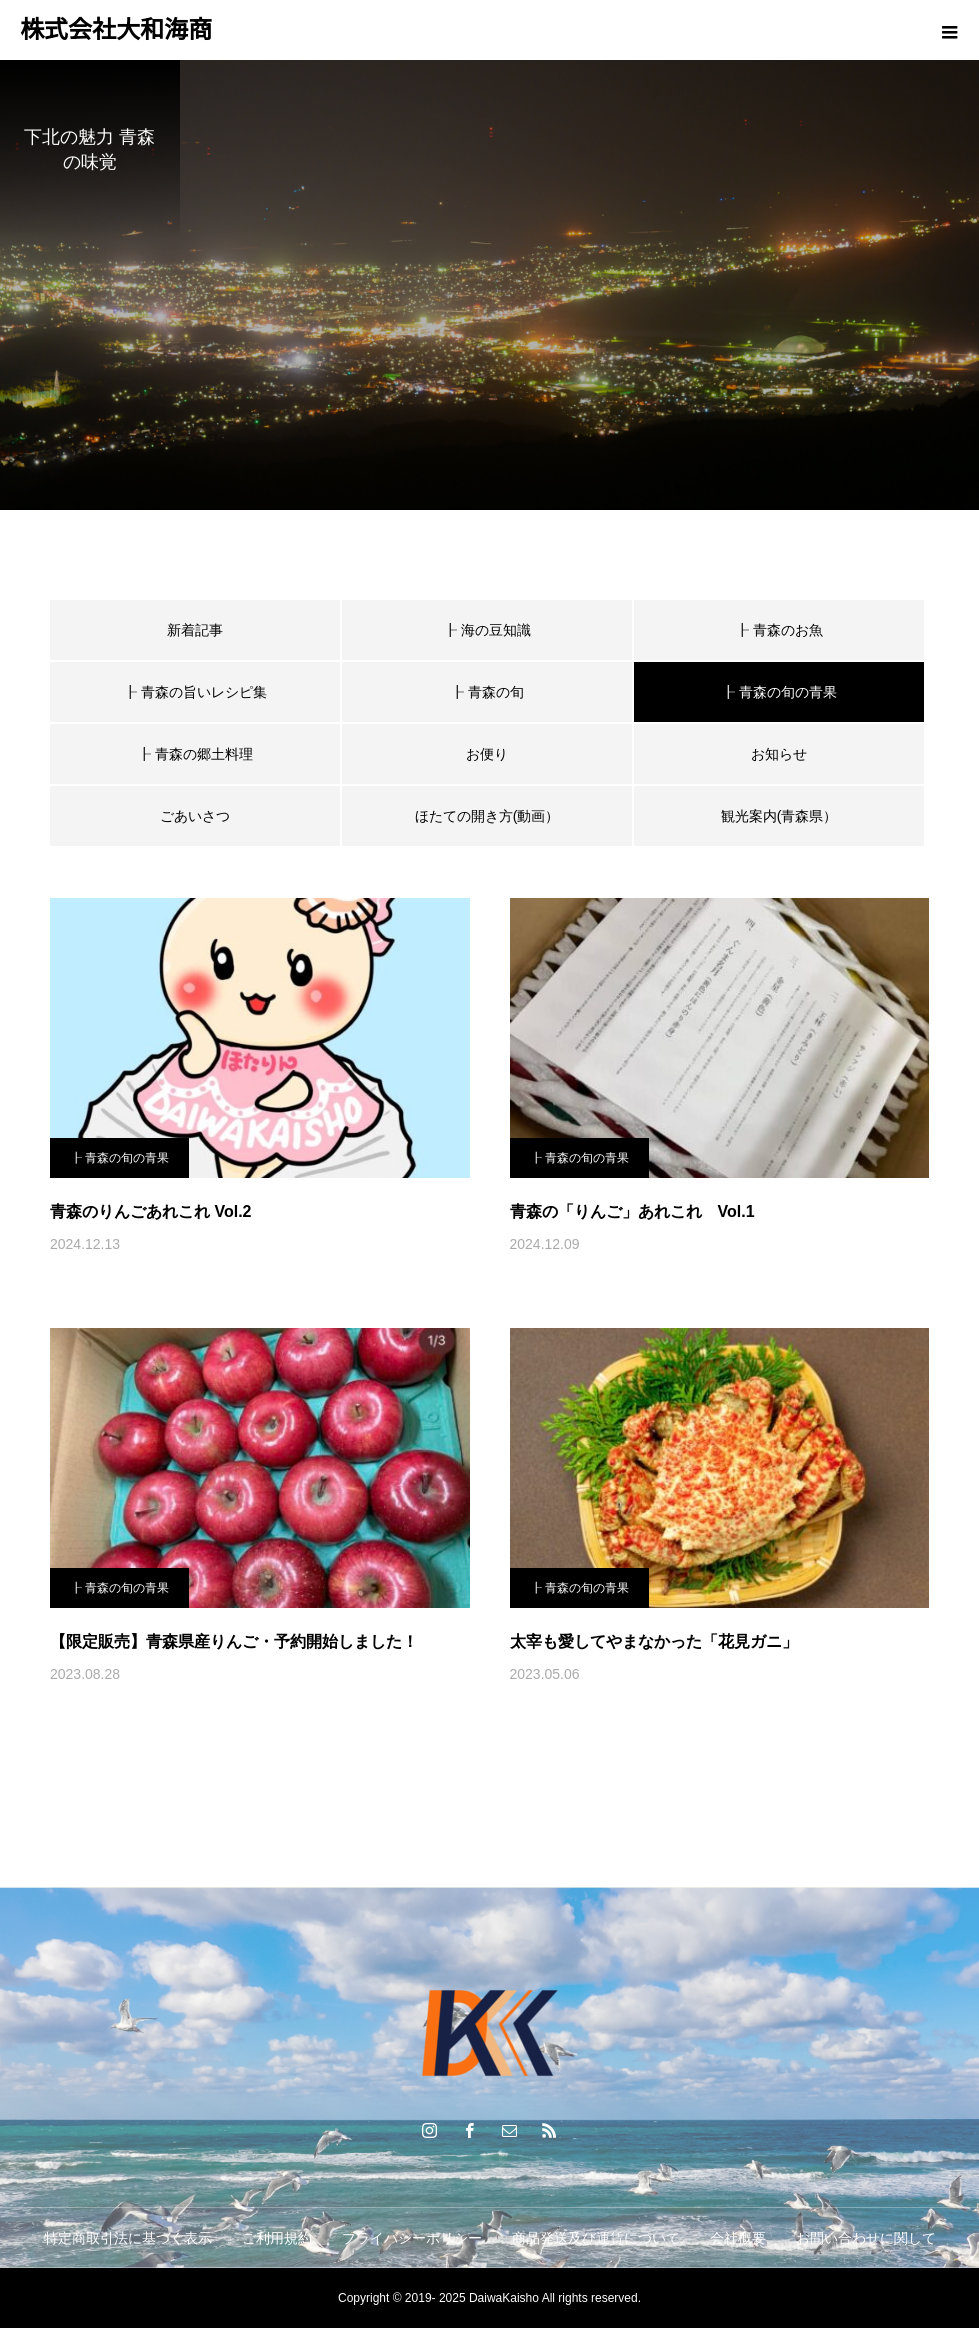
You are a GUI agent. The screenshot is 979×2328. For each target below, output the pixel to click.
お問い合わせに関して (866, 2238)
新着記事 (195, 630)
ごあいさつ (195, 816)
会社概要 (738, 2238)
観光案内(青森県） (779, 816)
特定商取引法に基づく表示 (128, 2238)
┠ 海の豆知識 (487, 630)
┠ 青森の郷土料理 (195, 754)
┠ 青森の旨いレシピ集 (195, 692)
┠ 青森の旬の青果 (119, 1158)
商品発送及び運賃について (596, 2238)
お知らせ (779, 754)
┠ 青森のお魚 (779, 630)
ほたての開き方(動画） (487, 816)
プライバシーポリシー (412, 2238)
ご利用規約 (277, 2238)
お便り (487, 754)
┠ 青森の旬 (487, 692)
